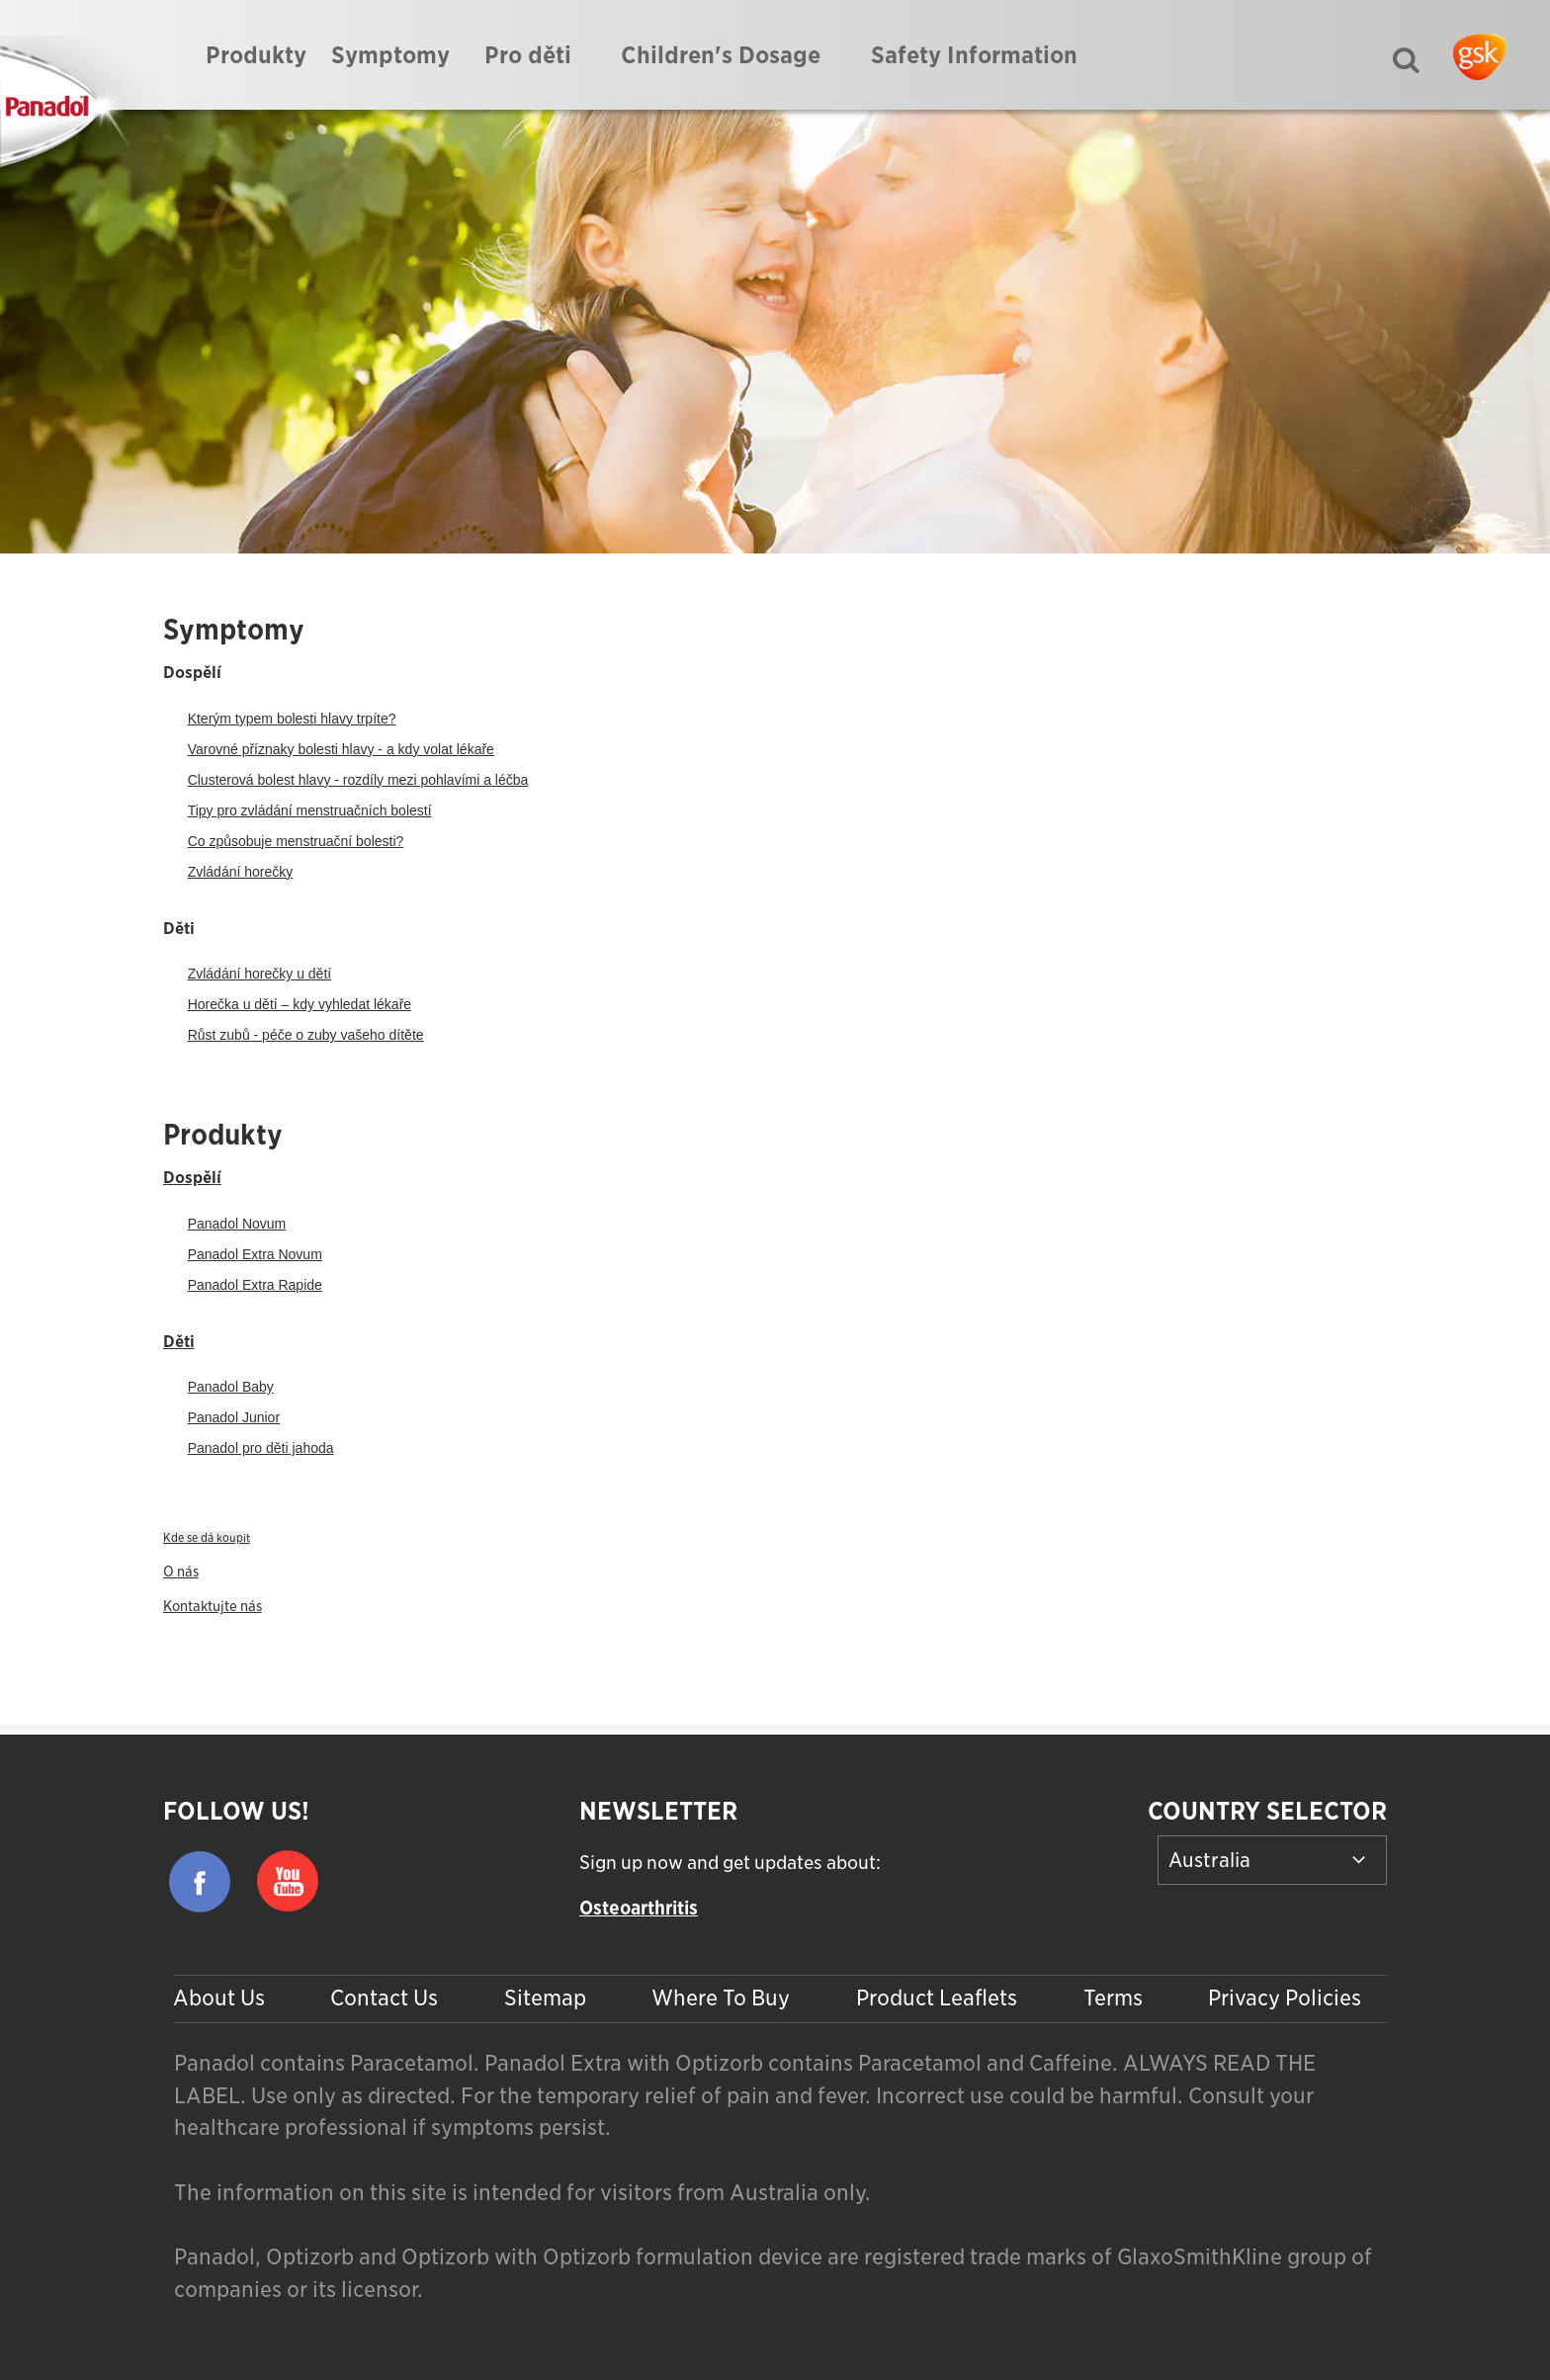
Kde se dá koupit (206, 1538)
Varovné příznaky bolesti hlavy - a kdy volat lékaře (341, 749)
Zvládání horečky (241, 872)
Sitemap (545, 1997)
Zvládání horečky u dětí (260, 973)
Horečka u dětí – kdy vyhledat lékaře (299, 1004)
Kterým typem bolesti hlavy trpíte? (292, 718)
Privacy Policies (1284, 1997)
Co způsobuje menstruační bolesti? (296, 841)
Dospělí (192, 1177)
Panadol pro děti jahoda (261, 1448)
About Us (219, 1997)
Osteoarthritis (638, 1907)
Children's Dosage (720, 55)
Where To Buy (720, 1997)
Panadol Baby (231, 1387)
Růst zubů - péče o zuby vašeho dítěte (306, 1035)
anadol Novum (241, 1224)
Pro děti (527, 55)
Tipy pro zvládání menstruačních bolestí (310, 810)
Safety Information (974, 55)
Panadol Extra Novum (255, 1254)
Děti (179, 1341)
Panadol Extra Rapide (255, 1285)
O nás (181, 1571)
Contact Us (384, 1997)
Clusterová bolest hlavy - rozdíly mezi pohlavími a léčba (358, 780)
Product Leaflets (936, 1997)
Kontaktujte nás (212, 1606)
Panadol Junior (234, 1417)
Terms (1113, 1997)
